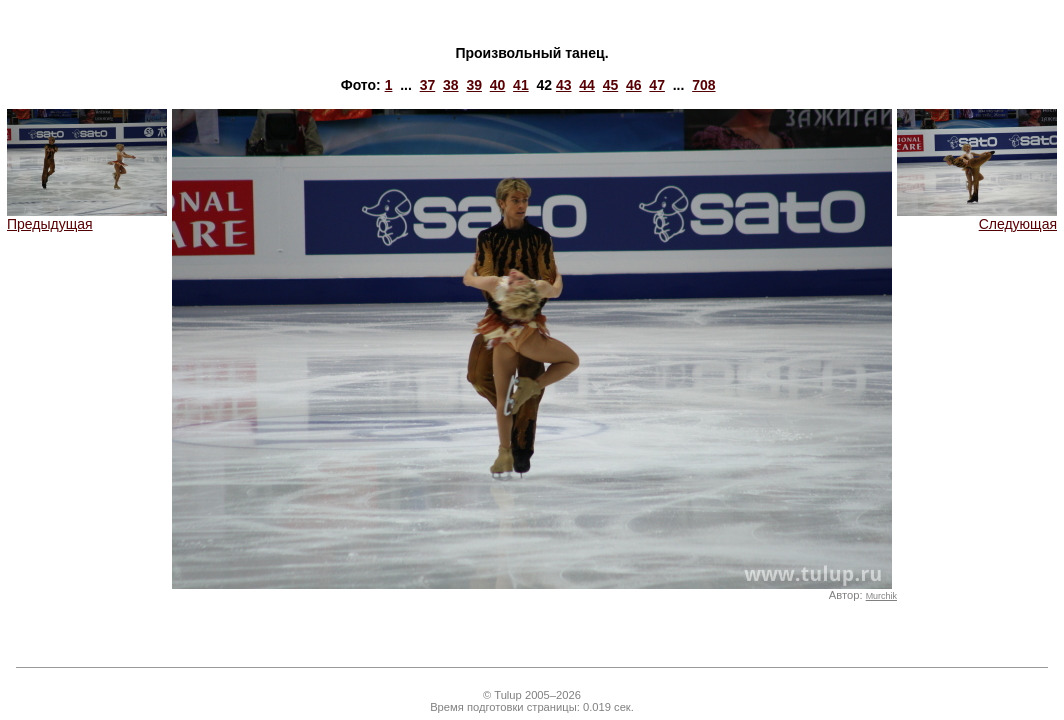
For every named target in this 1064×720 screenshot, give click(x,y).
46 (634, 85)
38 (451, 85)
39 (474, 85)
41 (521, 85)
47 (657, 85)
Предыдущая (87, 217)
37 (428, 85)
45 (611, 85)
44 (587, 85)
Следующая (977, 217)
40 (498, 85)
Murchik (881, 596)
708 (703, 85)
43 (564, 85)
